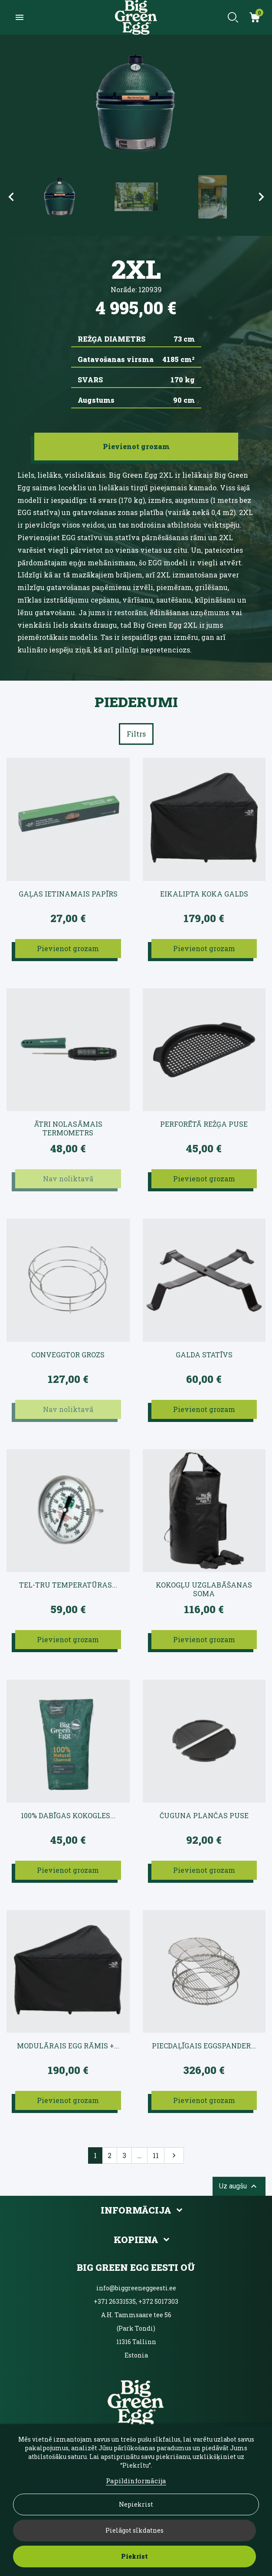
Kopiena (136, 2240)
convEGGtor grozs (68, 1354)
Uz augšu (239, 2186)
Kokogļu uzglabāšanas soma (204, 1589)
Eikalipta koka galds (204, 894)
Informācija (136, 2210)
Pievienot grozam (68, 948)
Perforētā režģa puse (204, 1124)
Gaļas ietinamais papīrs (68, 894)
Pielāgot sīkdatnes (134, 2530)
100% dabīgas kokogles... (68, 1815)
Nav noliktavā (68, 1178)
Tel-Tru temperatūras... (68, 1585)
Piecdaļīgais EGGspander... (204, 2045)
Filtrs (136, 733)
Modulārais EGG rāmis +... (68, 2045)
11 (156, 2155)
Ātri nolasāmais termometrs (68, 1128)
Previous (11, 197)
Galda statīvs (204, 1354)
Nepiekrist (136, 2504)
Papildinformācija (136, 2480)
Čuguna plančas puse (204, 1815)
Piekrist (134, 2556)
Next (261, 197)
